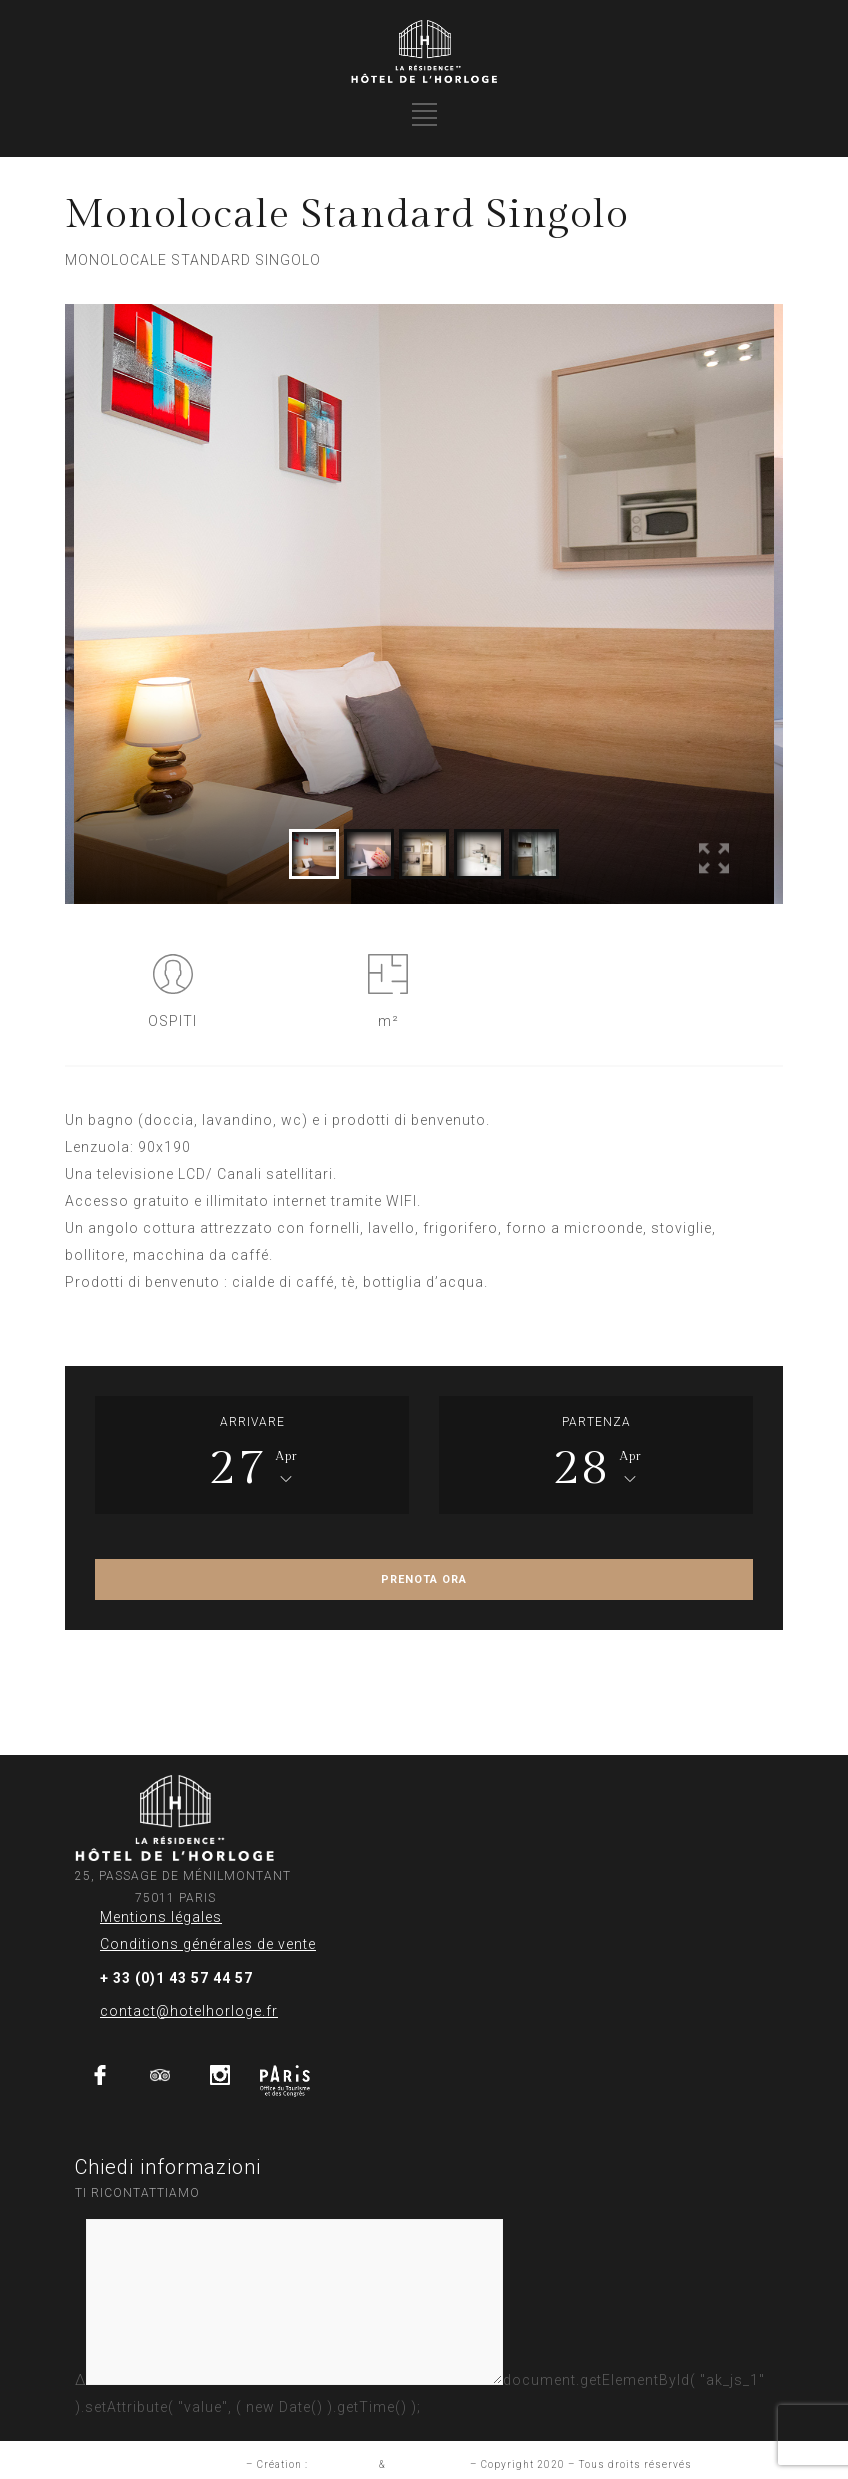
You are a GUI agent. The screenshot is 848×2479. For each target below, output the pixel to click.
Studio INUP (343, 2464)
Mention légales (199, 2464)
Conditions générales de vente (208, 1944)
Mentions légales (161, 1917)
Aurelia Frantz (428, 2464)
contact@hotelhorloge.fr (189, 2011)
